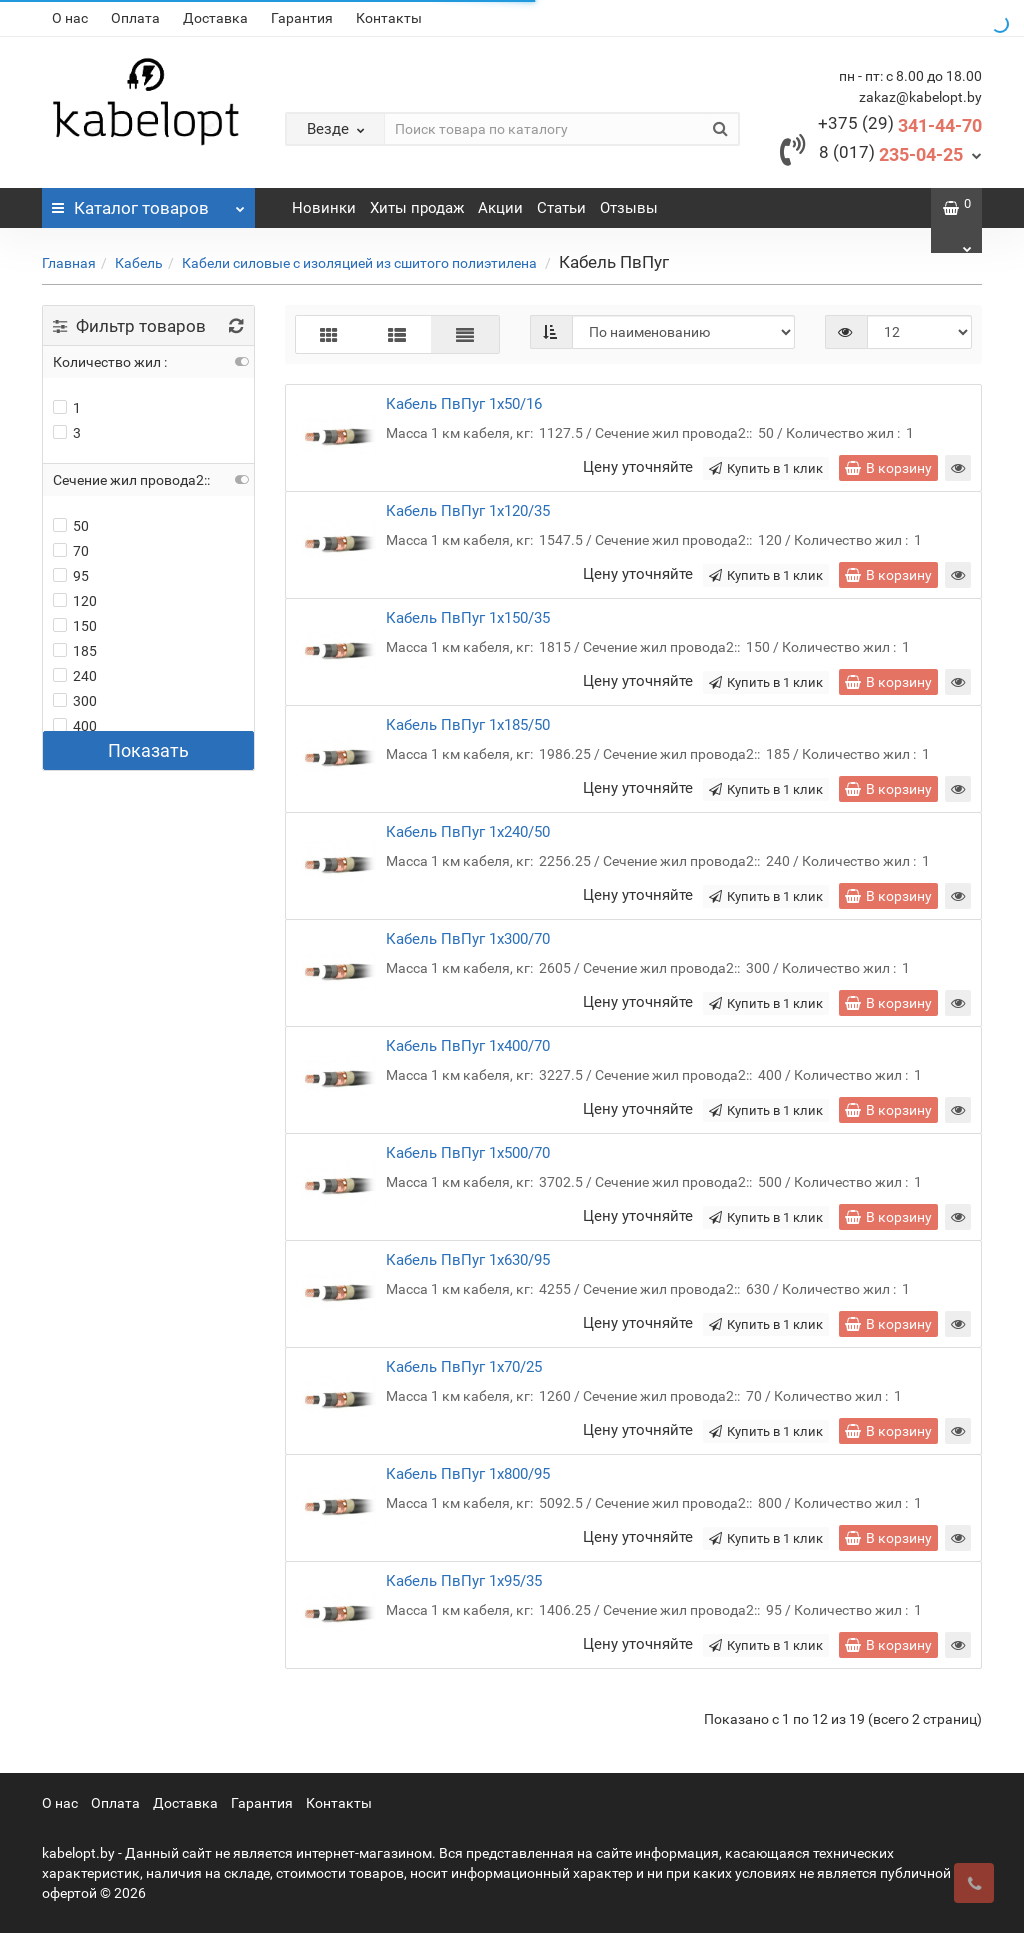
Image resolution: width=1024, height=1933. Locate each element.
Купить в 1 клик (766, 468)
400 (75, 726)
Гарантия (302, 18)
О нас (70, 18)
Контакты (389, 18)
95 (71, 576)
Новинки (324, 208)
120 (75, 601)
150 (75, 626)
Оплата (135, 18)
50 (71, 526)
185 (75, 651)
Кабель (139, 263)
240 (75, 676)
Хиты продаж (417, 208)
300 (75, 701)
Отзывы (629, 208)
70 (71, 551)
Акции (500, 208)
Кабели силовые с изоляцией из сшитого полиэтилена (361, 263)
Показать (148, 750)
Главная (69, 263)
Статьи (561, 208)
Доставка (215, 18)
